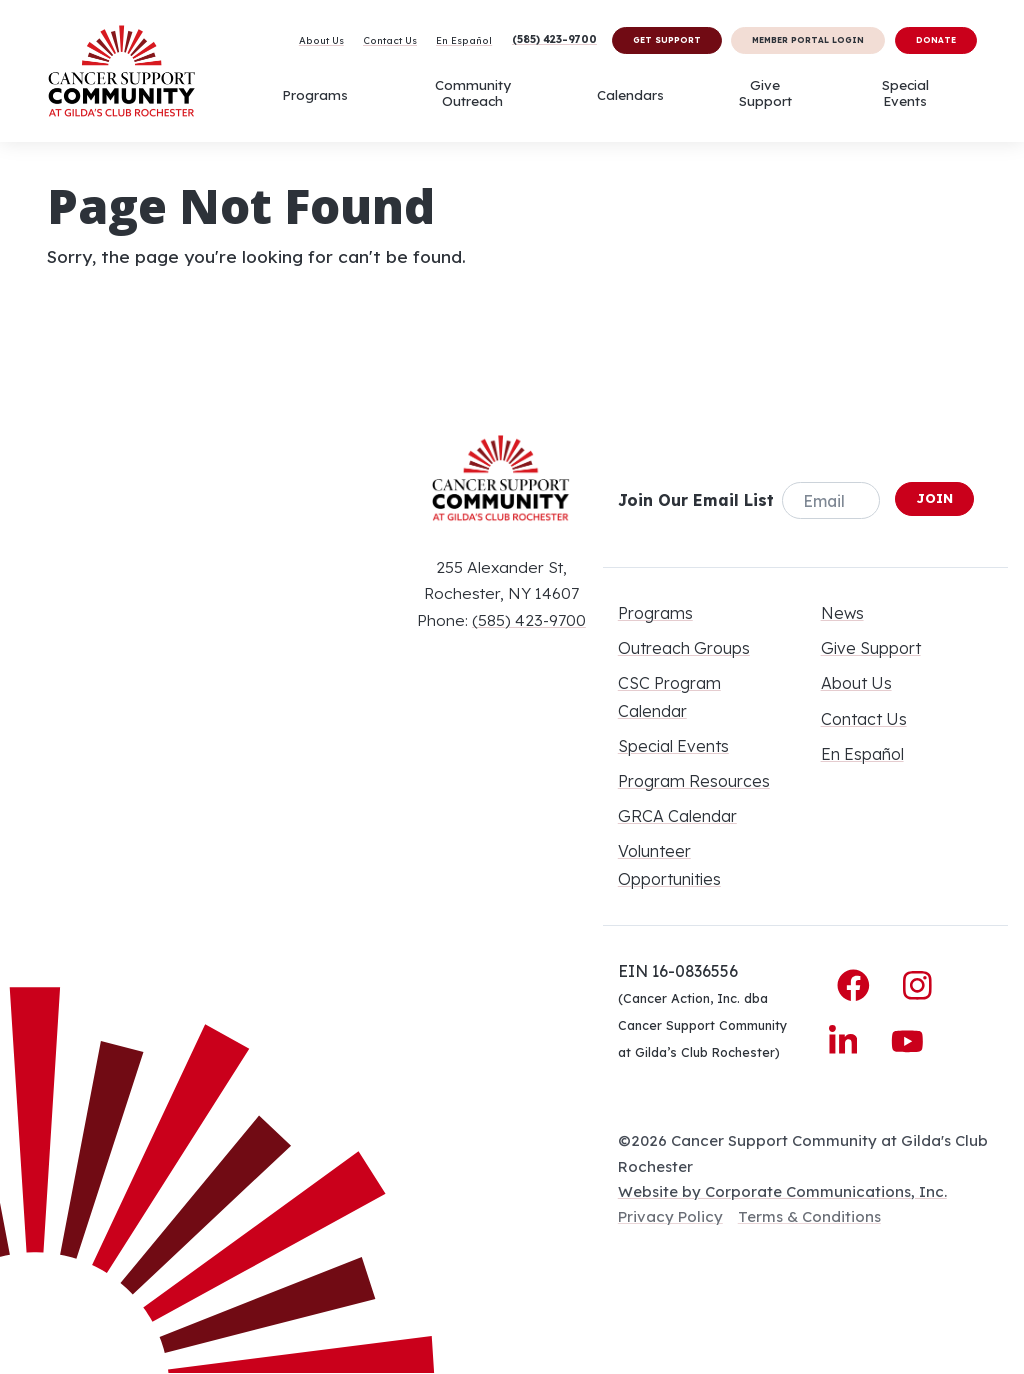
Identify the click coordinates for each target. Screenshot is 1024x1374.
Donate (936, 40)
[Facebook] (858, 985)
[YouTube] (907, 1040)
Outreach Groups (684, 648)
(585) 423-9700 (554, 39)
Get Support (667, 40)
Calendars (630, 95)
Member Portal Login (808, 40)
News (842, 613)
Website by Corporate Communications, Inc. (782, 1191)
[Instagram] (917, 985)
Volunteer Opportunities (669, 864)
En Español (464, 40)
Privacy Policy (670, 1216)
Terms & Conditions (809, 1216)
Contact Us (390, 40)
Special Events (905, 93)
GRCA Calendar (677, 816)
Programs (315, 95)
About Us (321, 40)
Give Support (765, 93)
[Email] (831, 500)
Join (934, 498)
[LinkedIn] (848, 1040)
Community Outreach (473, 93)
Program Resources (694, 781)
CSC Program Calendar (669, 696)
